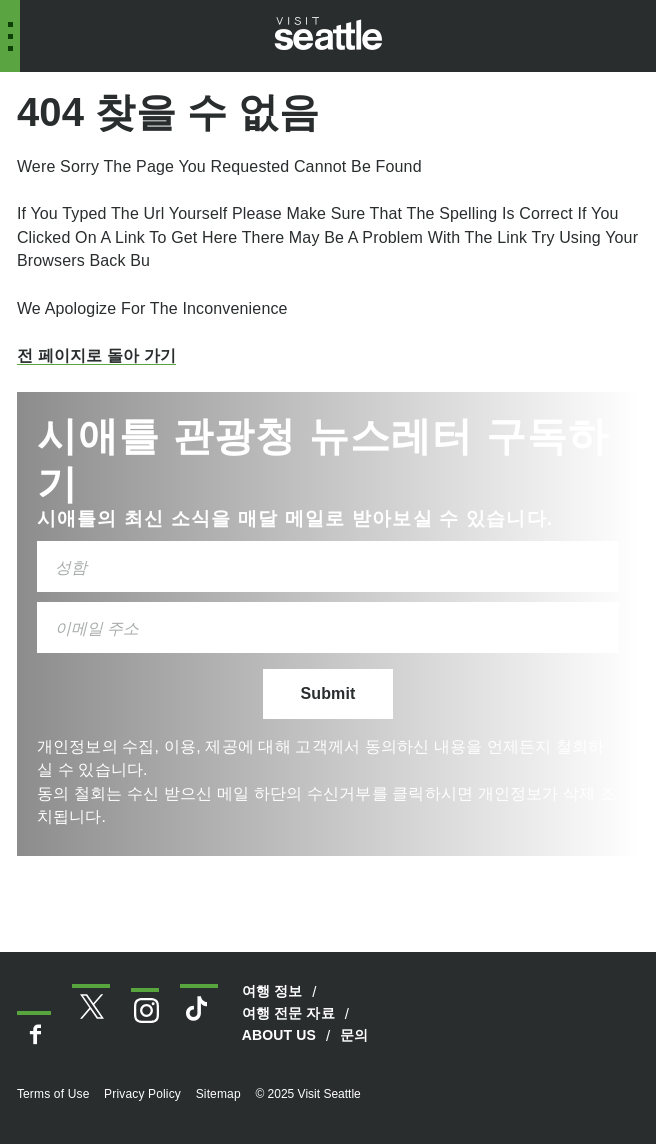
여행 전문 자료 (288, 1013)
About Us (279, 1035)
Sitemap (218, 1094)
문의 (354, 1035)
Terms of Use (53, 1094)
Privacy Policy (142, 1094)
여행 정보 (272, 991)
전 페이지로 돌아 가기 (96, 355)
